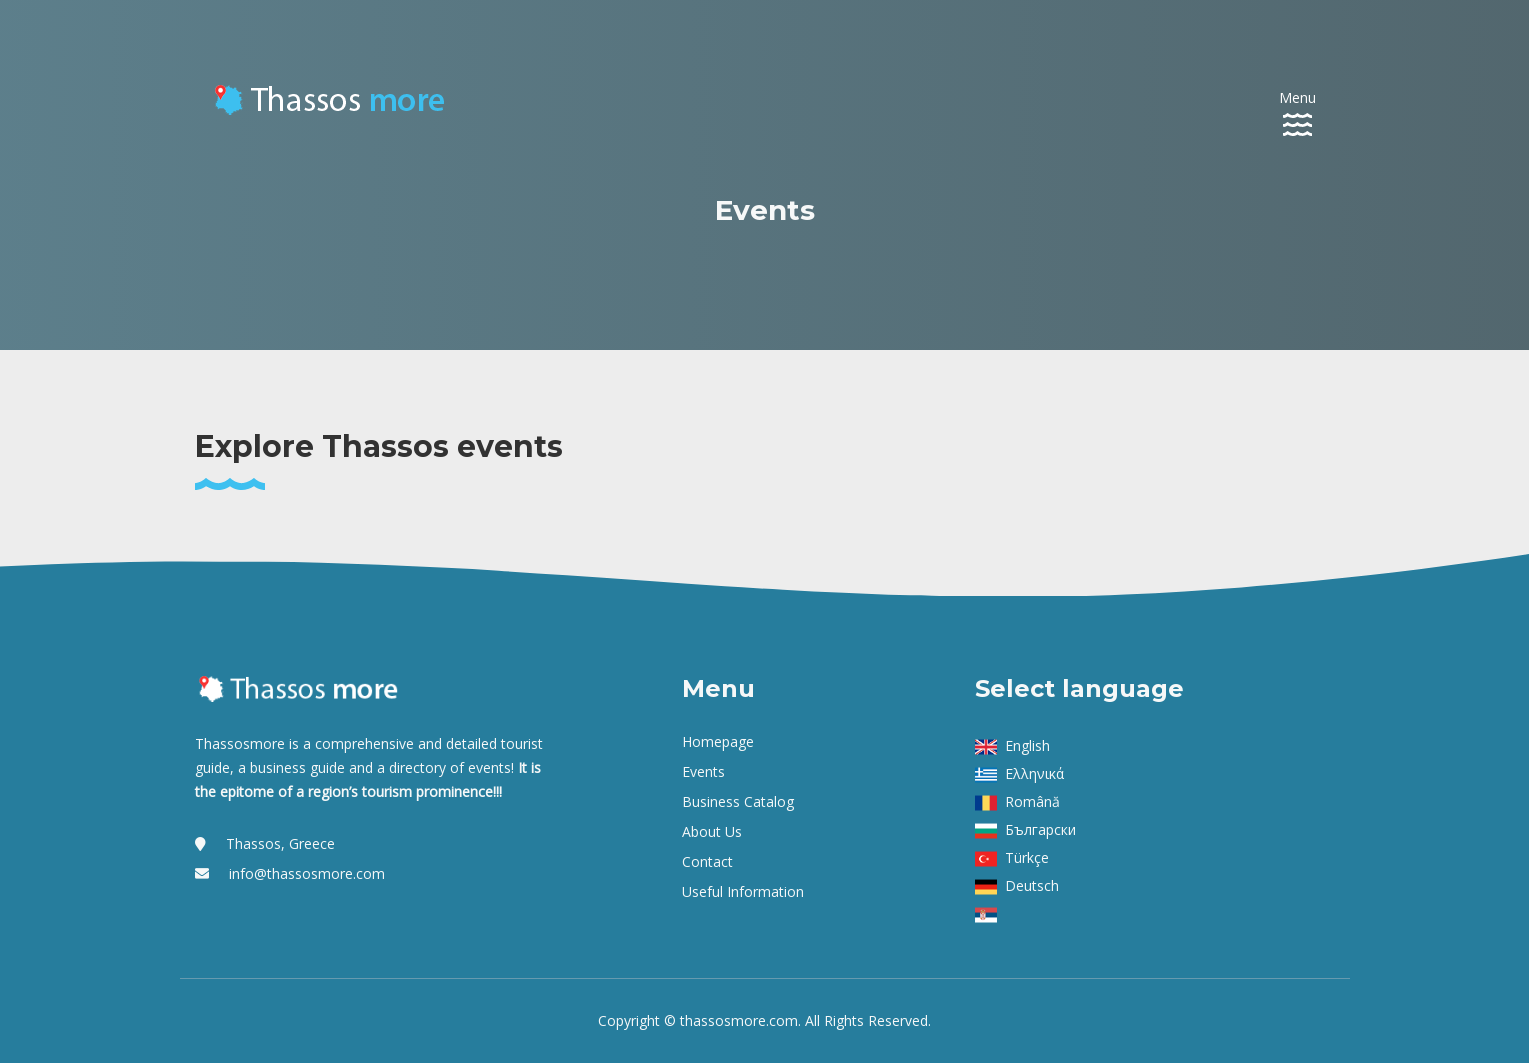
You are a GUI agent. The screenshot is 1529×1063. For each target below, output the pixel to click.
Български (1040, 829)
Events (703, 771)
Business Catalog (738, 801)
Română (1032, 801)
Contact (707, 861)
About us (712, 831)
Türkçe (1027, 857)
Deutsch (1032, 885)
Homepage (718, 741)
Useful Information (743, 891)
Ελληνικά (1034, 773)
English (1027, 745)
